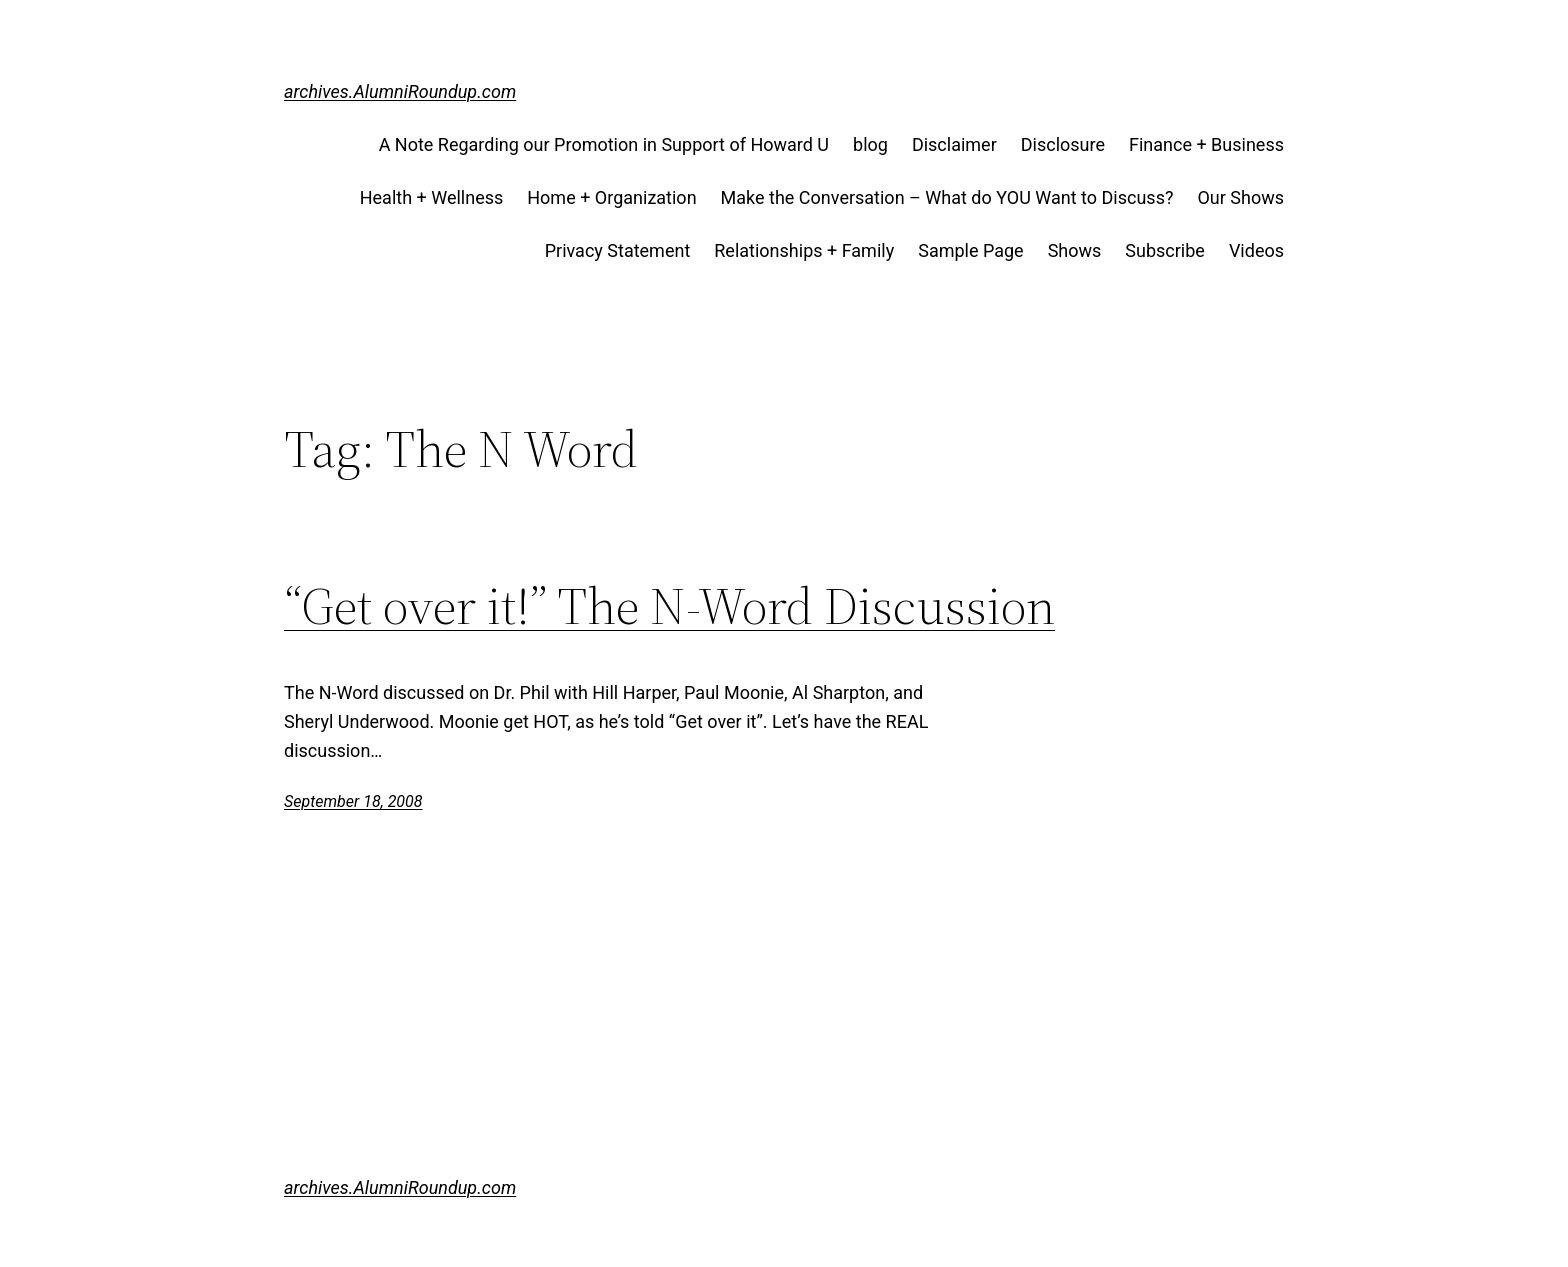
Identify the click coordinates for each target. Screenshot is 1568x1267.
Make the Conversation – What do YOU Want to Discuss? (947, 197)
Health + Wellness (432, 197)
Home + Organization (611, 197)
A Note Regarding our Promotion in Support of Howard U (604, 144)
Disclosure (1063, 144)
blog (870, 144)
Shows (1075, 250)
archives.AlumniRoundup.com (400, 91)
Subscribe (1165, 250)
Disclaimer (954, 144)
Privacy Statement (618, 250)
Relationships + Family (804, 250)
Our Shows (1240, 197)
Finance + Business (1206, 144)
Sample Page (970, 250)
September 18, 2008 (353, 801)
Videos (1256, 250)
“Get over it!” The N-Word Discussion (669, 606)
